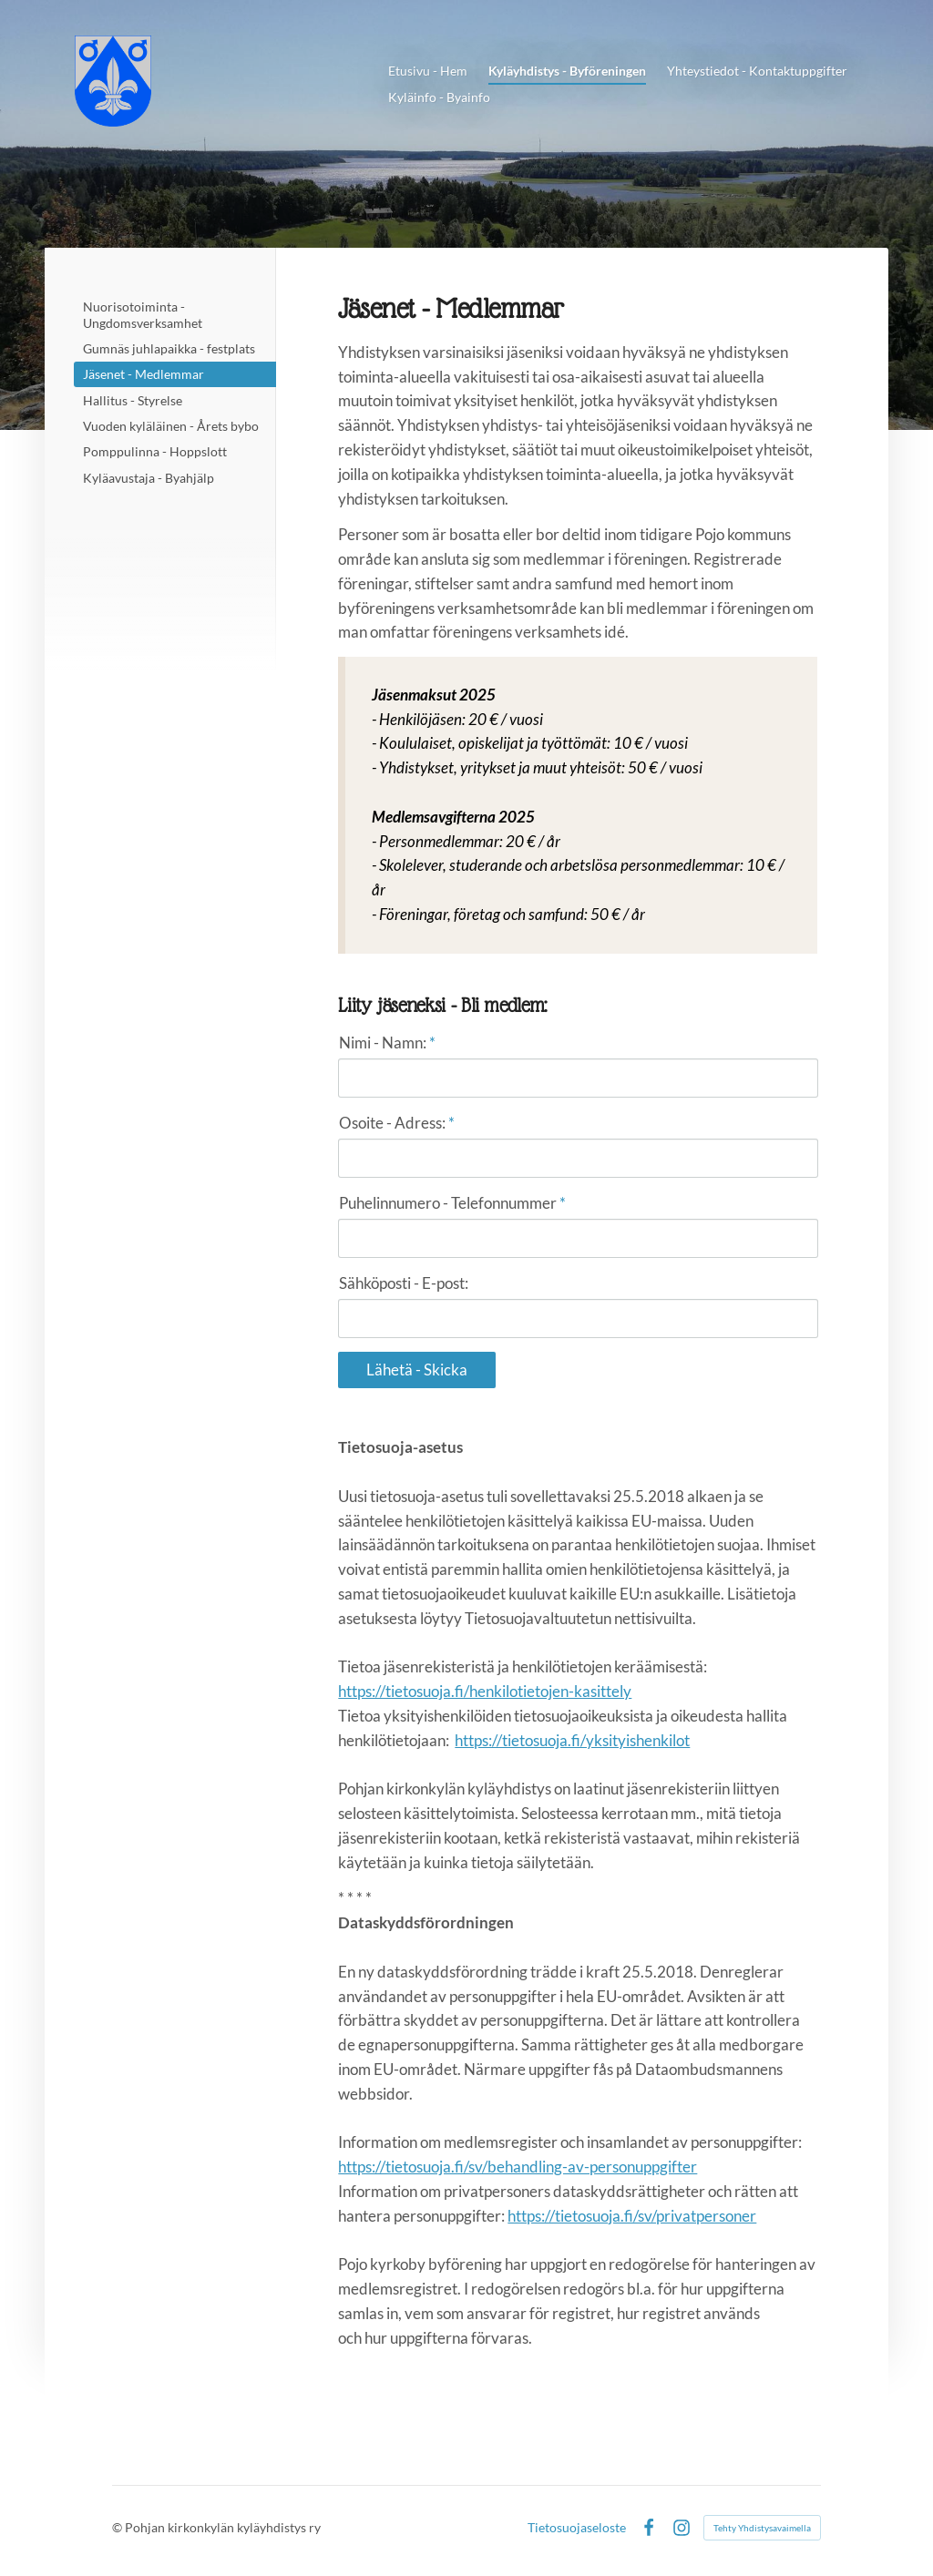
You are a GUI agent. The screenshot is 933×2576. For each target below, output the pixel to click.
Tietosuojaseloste (577, 2527)
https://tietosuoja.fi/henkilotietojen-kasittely (484, 1691)
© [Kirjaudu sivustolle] (118, 2527)
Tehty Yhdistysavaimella (762, 2527)
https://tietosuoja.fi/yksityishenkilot (572, 1740)
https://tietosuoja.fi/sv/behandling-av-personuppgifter (517, 2166)
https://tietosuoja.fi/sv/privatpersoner (632, 2215)
